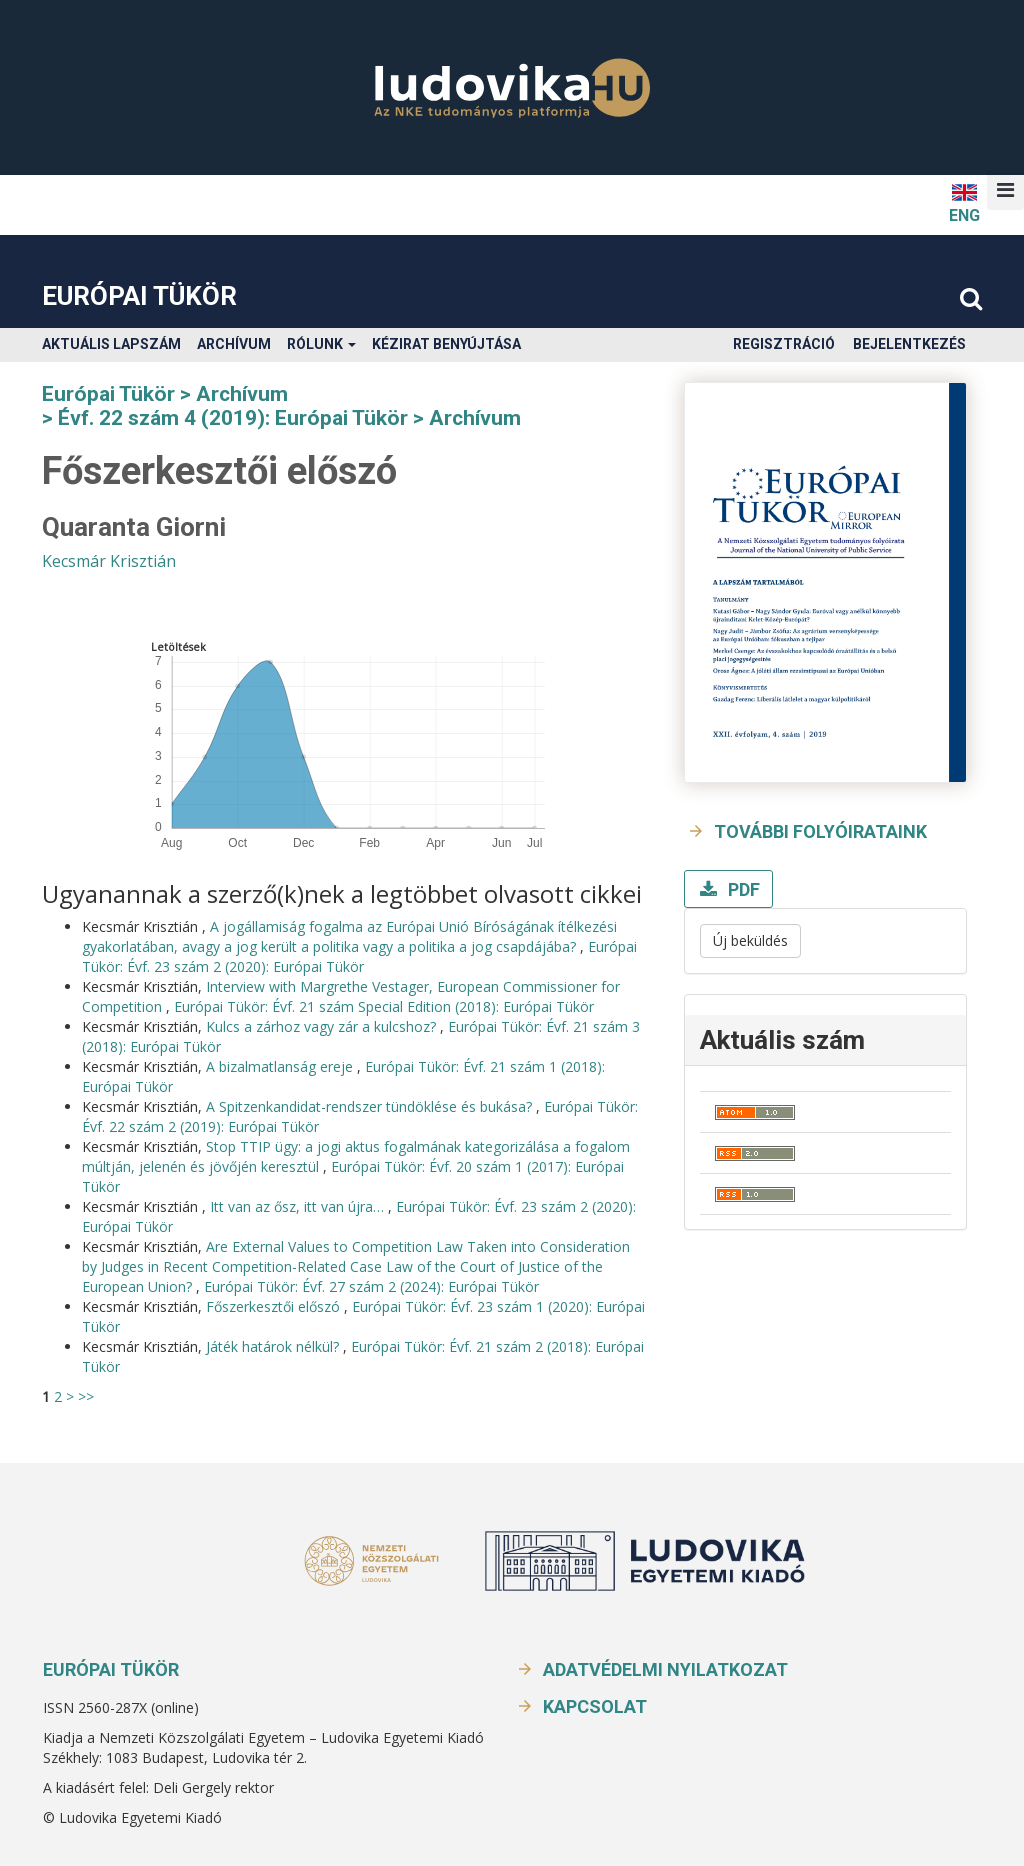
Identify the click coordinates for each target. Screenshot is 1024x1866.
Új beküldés (750, 940)
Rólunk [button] (321, 344)
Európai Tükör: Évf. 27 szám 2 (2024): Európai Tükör (371, 1286)
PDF (742, 889)
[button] (1005, 190)
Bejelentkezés (909, 344)
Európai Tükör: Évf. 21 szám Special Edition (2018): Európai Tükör (384, 1006)
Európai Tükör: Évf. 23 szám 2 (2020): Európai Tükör (359, 956)
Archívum (234, 344)
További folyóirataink (820, 831)
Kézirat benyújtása (446, 344)
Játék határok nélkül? (274, 1346)
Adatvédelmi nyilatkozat (665, 1669)
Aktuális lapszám (111, 344)
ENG (964, 202)
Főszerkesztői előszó (275, 1306)
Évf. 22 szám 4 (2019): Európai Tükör (233, 418)
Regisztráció (784, 344)
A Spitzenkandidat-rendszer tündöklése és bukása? (371, 1106)
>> (86, 1396)
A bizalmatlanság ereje (281, 1066)
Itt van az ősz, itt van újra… (299, 1206)
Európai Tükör (139, 296)
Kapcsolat (595, 1706)
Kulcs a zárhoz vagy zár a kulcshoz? (323, 1026)
